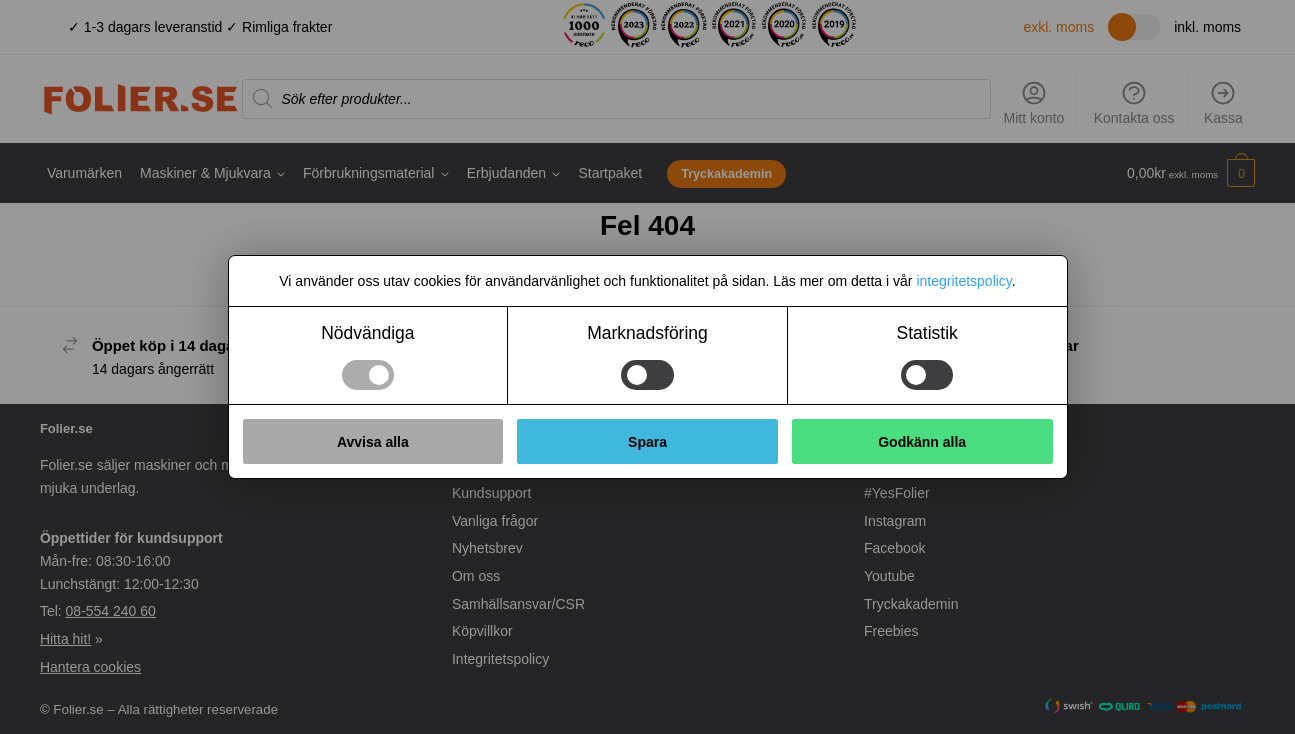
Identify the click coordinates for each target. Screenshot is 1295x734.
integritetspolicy (963, 281)
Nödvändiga (367, 333)
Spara (647, 442)
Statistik (927, 333)
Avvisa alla (373, 442)
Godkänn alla (922, 442)
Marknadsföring (647, 333)
